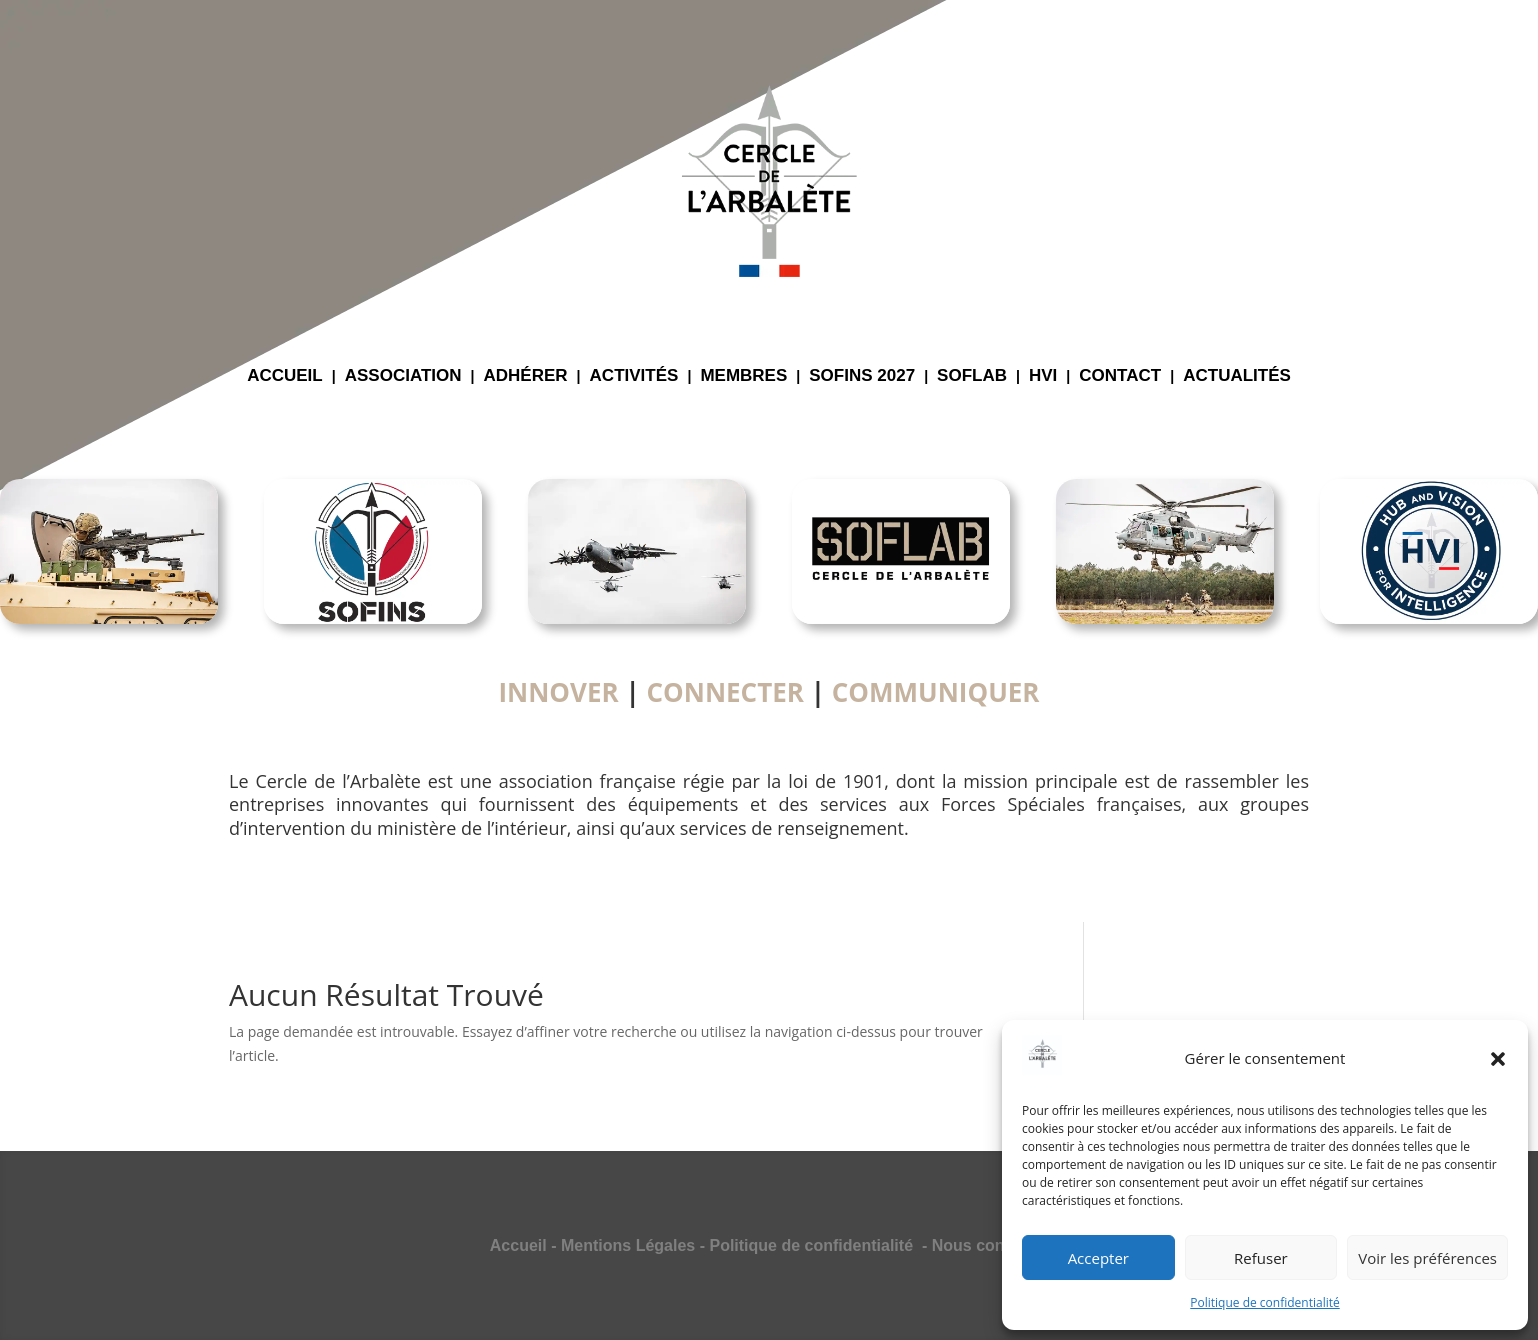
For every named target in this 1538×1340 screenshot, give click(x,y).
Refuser (1261, 1258)
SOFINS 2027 (862, 377)
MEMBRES (743, 377)
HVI (1043, 377)
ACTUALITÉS (1237, 377)
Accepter (1098, 1258)
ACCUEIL (285, 377)
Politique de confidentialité (1264, 1302)
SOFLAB (972, 377)
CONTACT (1120, 377)
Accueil (518, 1245)
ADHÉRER (526, 377)
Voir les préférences (1427, 1258)
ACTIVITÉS (634, 377)
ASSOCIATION (403, 377)
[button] (1498, 1059)
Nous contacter (990, 1245)
